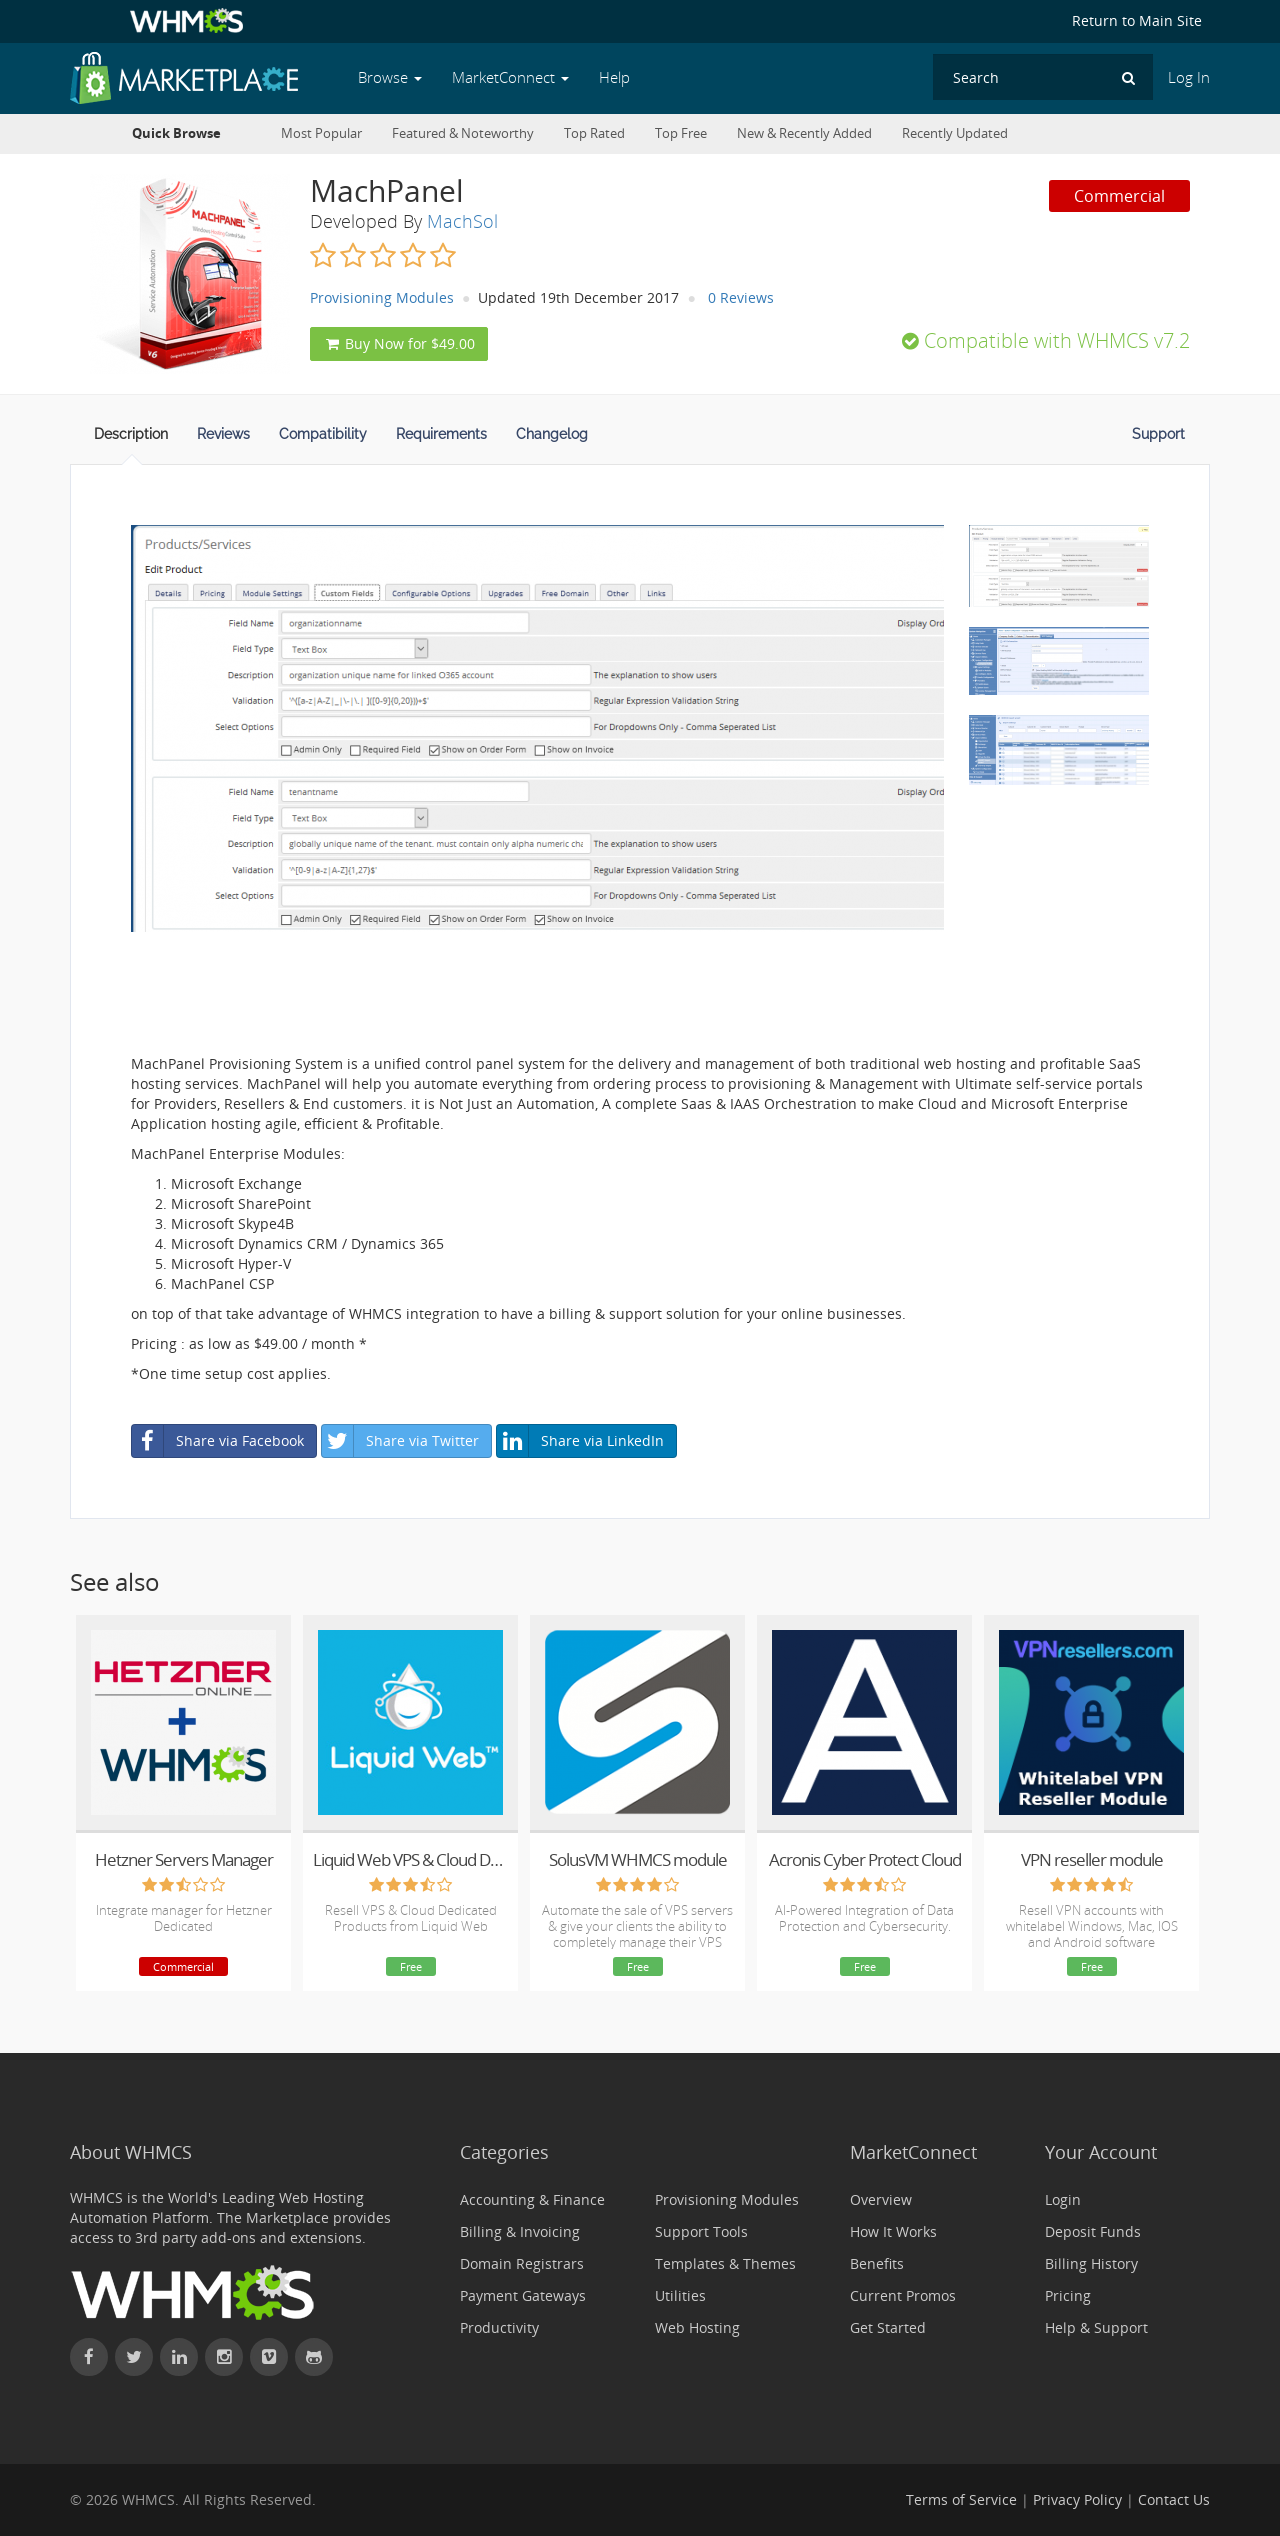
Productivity (499, 2327)
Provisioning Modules (382, 297)
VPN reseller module (1092, 1859)
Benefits (877, 2263)
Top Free (681, 133)
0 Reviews (741, 297)
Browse (390, 77)
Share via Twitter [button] (400, 1441)
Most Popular (321, 133)
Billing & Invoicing (520, 2231)
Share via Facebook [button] (218, 1441)
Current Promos (903, 2295)
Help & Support (1096, 2327)
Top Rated (594, 133)
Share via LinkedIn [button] (580, 1441)
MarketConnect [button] (510, 77)
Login (1063, 2199)
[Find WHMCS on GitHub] (314, 2357)
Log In (1189, 77)
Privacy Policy (1077, 2499)
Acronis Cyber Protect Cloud (865, 1859)
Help (614, 77)
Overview (881, 2199)
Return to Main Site (1137, 20)
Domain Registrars (522, 2263)
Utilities (680, 2295)
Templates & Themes (725, 2263)
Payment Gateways (523, 2295)
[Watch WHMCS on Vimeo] (269, 2357)
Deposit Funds (1093, 2231)
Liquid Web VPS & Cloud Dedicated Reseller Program (410, 1859)
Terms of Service (961, 2499)
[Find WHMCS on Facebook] (89, 2357)
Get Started (888, 2327)
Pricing (1068, 2295)
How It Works (893, 2231)
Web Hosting (697, 2327)
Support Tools (701, 2231)
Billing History (1091, 2263)
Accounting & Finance (532, 2199)
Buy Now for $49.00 (399, 343)
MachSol (462, 221)
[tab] (131, 440)
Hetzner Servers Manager (184, 1859)
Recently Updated (955, 133)
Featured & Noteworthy (463, 133)
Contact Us (1174, 2499)
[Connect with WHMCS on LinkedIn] (179, 2357)
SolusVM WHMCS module (638, 1859)
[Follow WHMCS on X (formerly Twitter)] (134, 2357)
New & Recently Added (804, 133)
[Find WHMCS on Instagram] (224, 2357)
